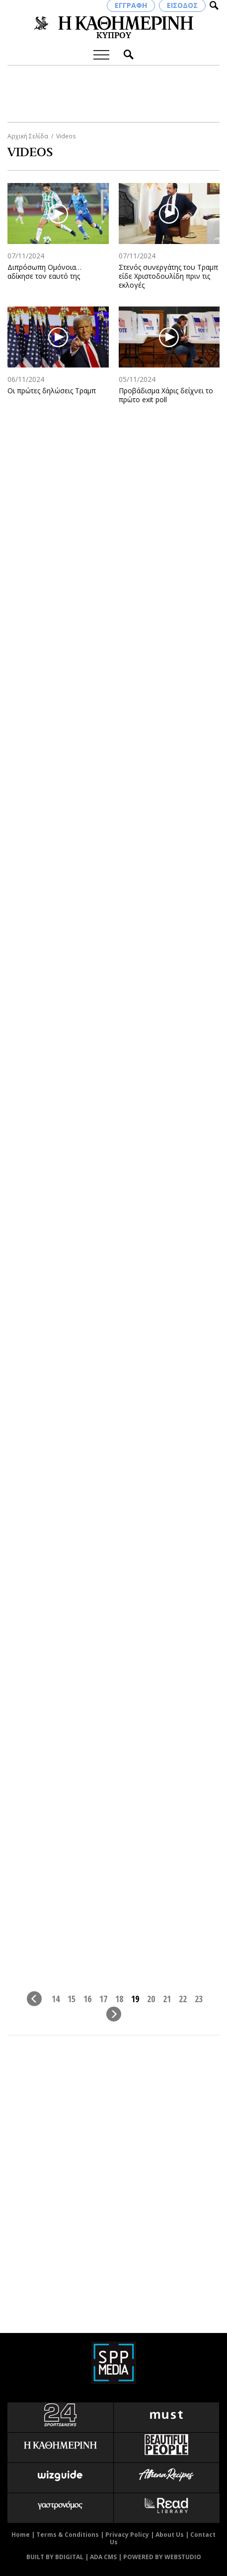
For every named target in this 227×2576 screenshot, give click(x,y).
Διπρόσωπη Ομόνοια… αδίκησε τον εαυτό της (44, 271)
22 (183, 1998)
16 (87, 1998)
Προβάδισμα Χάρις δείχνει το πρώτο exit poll (166, 395)
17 (103, 1998)
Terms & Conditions (67, 2534)
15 (72, 1998)
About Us (169, 2534)
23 (199, 1998)
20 (151, 1998)
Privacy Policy (127, 2534)
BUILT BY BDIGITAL (54, 2557)
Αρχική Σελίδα (27, 136)
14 (56, 1998)
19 (135, 1998)
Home (20, 2534)
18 (119, 1998)
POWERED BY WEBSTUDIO (162, 2557)
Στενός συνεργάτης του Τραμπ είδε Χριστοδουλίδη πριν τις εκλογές (168, 276)
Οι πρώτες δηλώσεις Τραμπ (51, 390)
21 (167, 1998)
